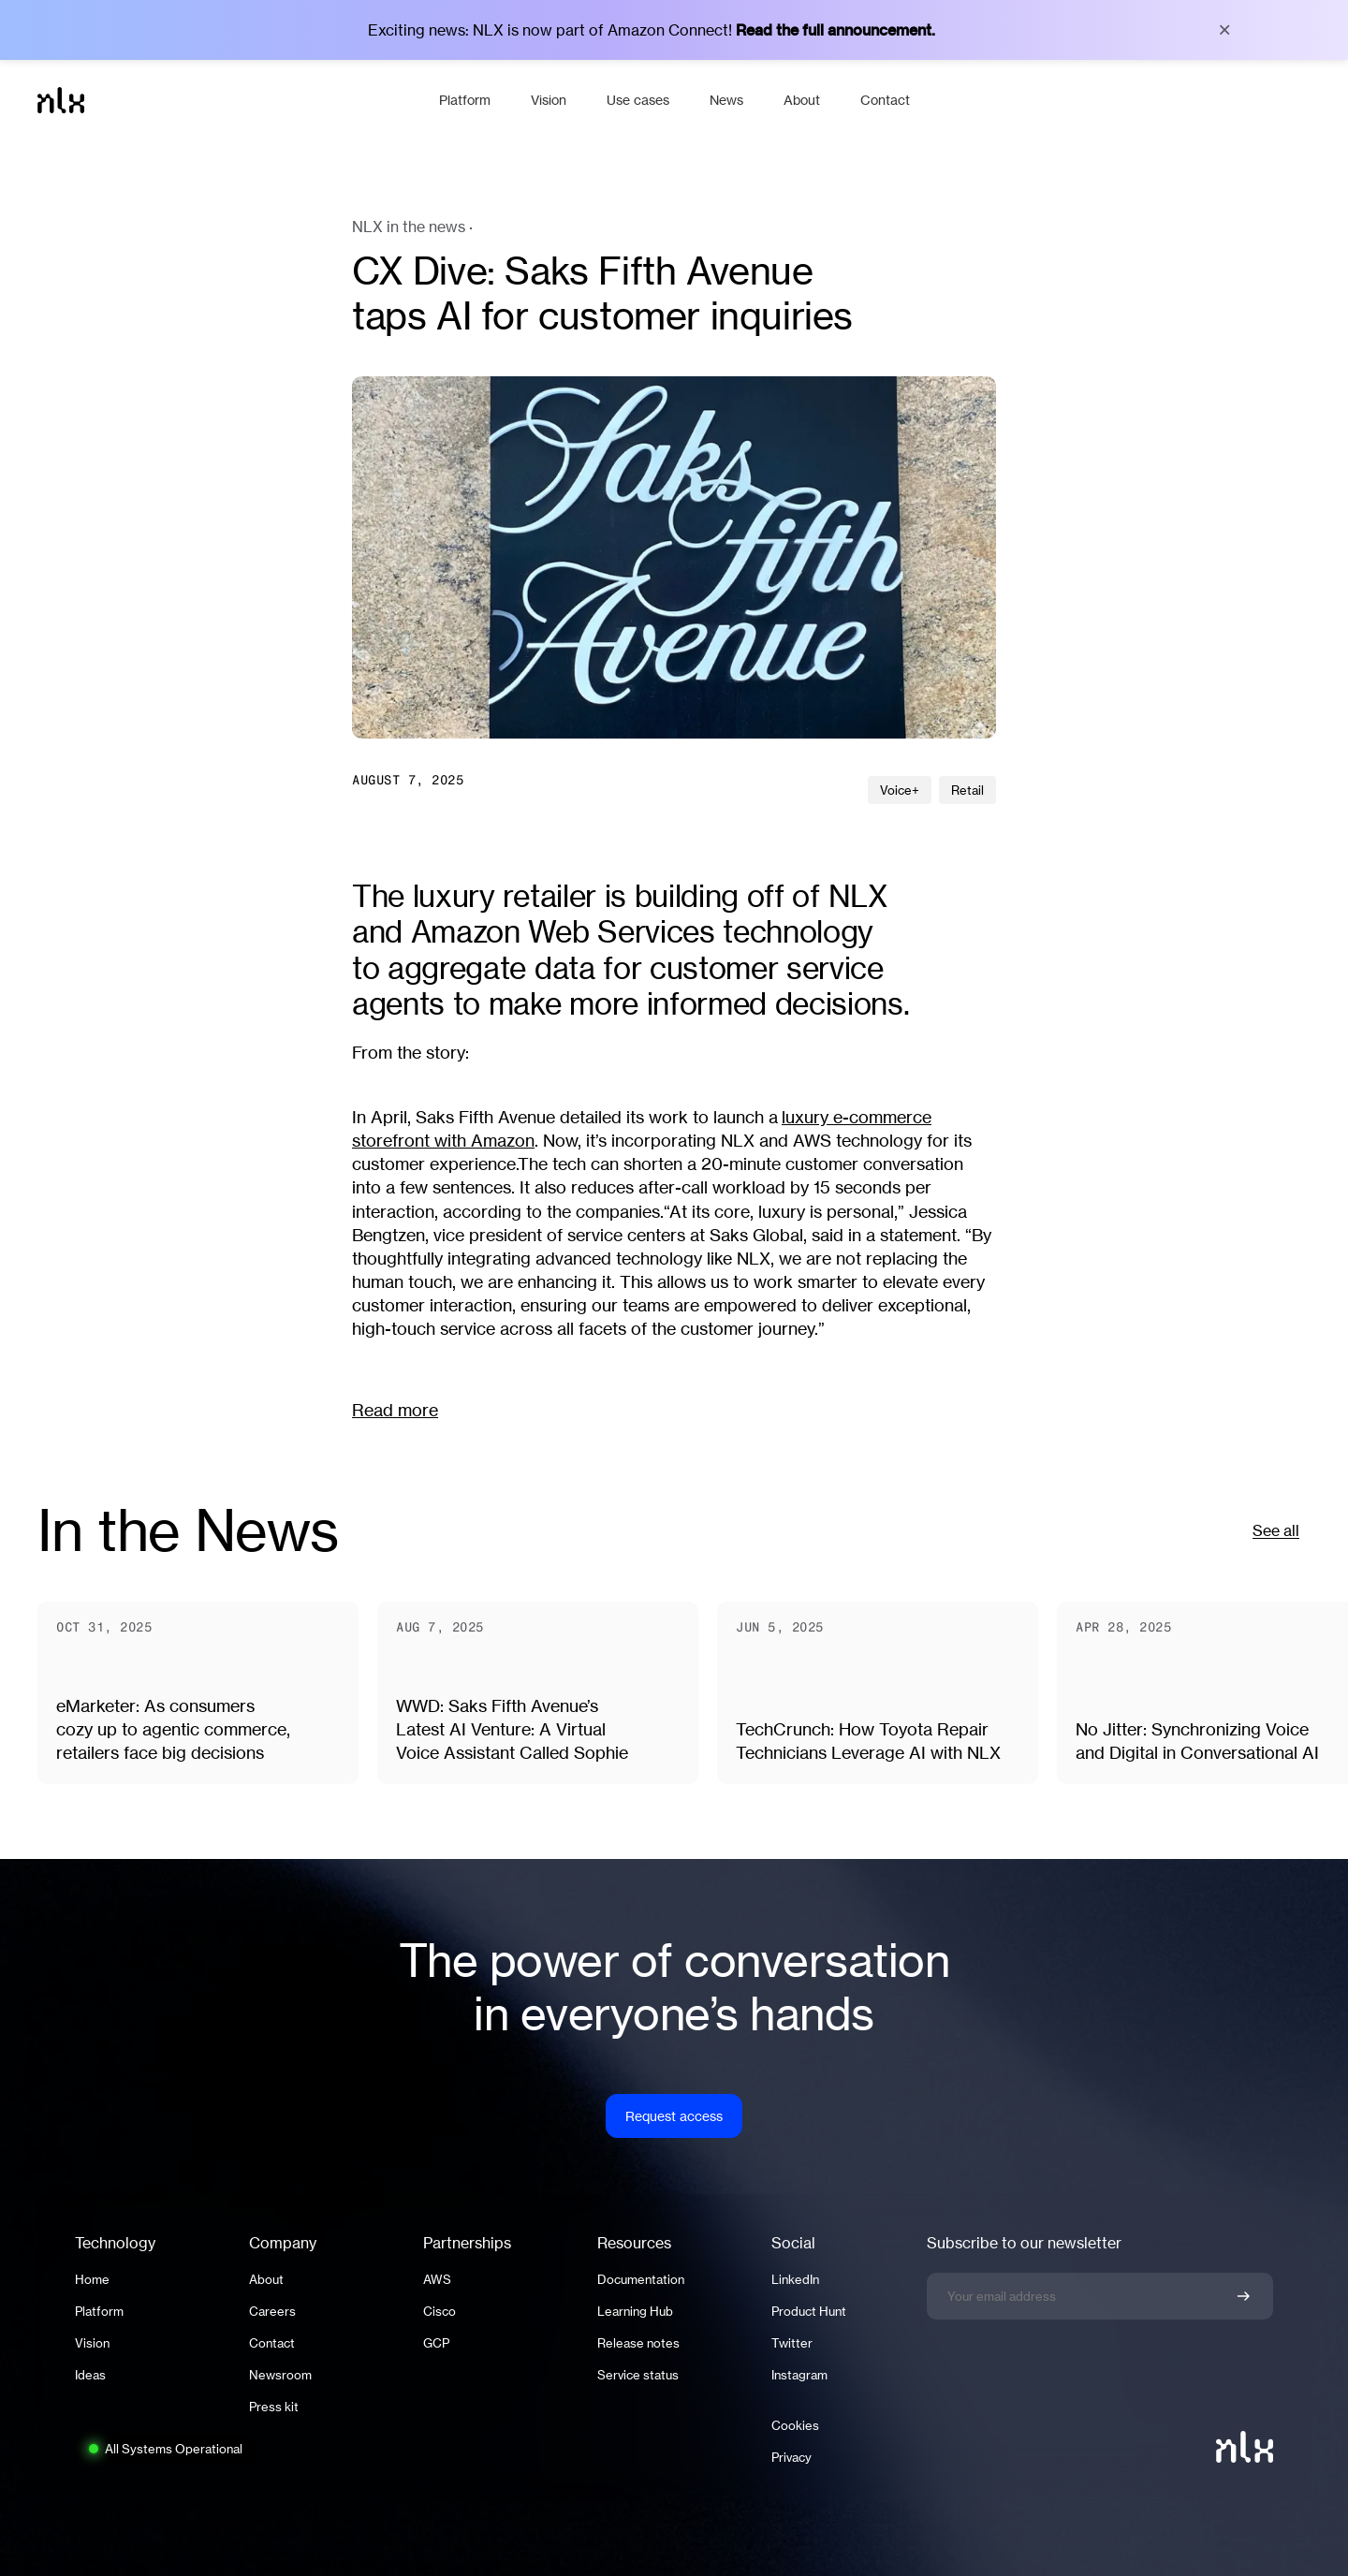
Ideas (90, 2374)
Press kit (274, 2406)
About (266, 2279)
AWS (437, 2279)
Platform (99, 2311)
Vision (92, 2342)
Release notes (638, 2342)
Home (92, 2279)
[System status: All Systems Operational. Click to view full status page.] (165, 2449)
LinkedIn (795, 2279)
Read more (395, 1409)
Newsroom (280, 2374)
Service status (638, 2374)
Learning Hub (635, 2311)
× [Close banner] (1224, 30)
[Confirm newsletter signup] (1243, 2296)
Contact (272, 2342)
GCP (436, 2342)
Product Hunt (808, 2311)
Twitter (792, 2342)
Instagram (799, 2374)
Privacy (791, 2457)
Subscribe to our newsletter (1024, 2242)
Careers (272, 2311)
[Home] (228, 100)
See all (1276, 1530)
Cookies (795, 2425)
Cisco (439, 2311)
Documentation (640, 2279)
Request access (674, 2116)
